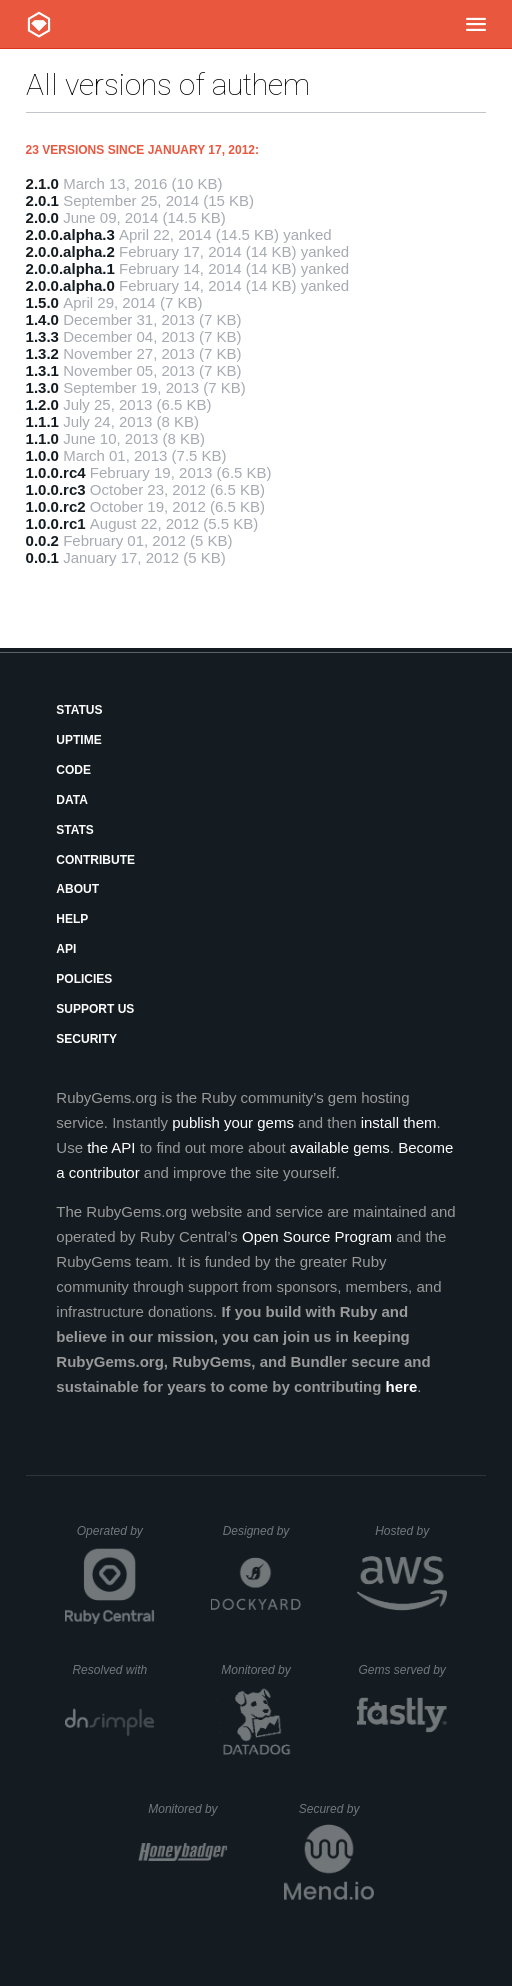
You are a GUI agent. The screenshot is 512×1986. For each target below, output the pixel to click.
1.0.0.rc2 (56, 506)
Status (79, 710)
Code (73, 770)
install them (399, 1122)
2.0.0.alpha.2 (70, 251)
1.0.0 (42, 455)
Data (72, 800)
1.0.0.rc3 (56, 489)
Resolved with (113, 1670)
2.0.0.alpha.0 (70, 285)
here (402, 1386)
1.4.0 (42, 319)
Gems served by (402, 1670)
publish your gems (233, 1122)
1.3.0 (42, 387)
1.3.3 (42, 336)
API (66, 949)
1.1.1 (42, 421)
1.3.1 (42, 370)
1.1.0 (42, 438)
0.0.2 (42, 540)
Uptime (78, 740)
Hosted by (411, 1531)
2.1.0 (42, 183)
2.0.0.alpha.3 (70, 234)
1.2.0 (42, 404)
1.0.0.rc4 (56, 472)
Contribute (95, 860)
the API (111, 1147)
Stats (75, 830)
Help (72, 919)
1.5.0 (42, 302)
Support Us (95, 1009)
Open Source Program (317, 1236)
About (77, 889)
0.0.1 (42, 557)
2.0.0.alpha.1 (70, 268)
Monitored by (261, 1670)
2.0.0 (42, 217)
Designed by (262, 1531)
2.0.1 (42, 200)
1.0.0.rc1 (56, 523)
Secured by (336, 1809)
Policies (84, 979)
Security (86, 1039)
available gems (340, 1147)
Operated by (116, 1538)
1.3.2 (42, 353)
